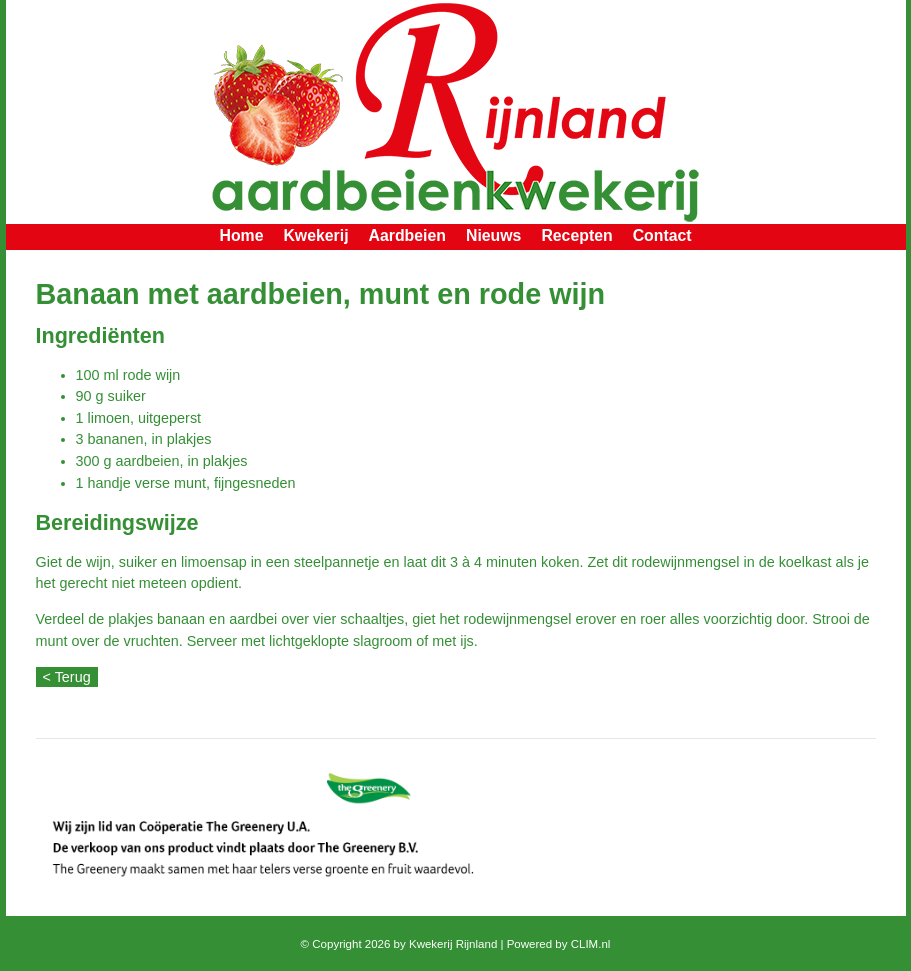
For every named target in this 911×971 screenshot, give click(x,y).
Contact (662, 235)
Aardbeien (407, 235)
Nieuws (493, 235)
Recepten (576, 235)
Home (241, 235)
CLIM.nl (591, 944)
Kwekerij (315, 235)
